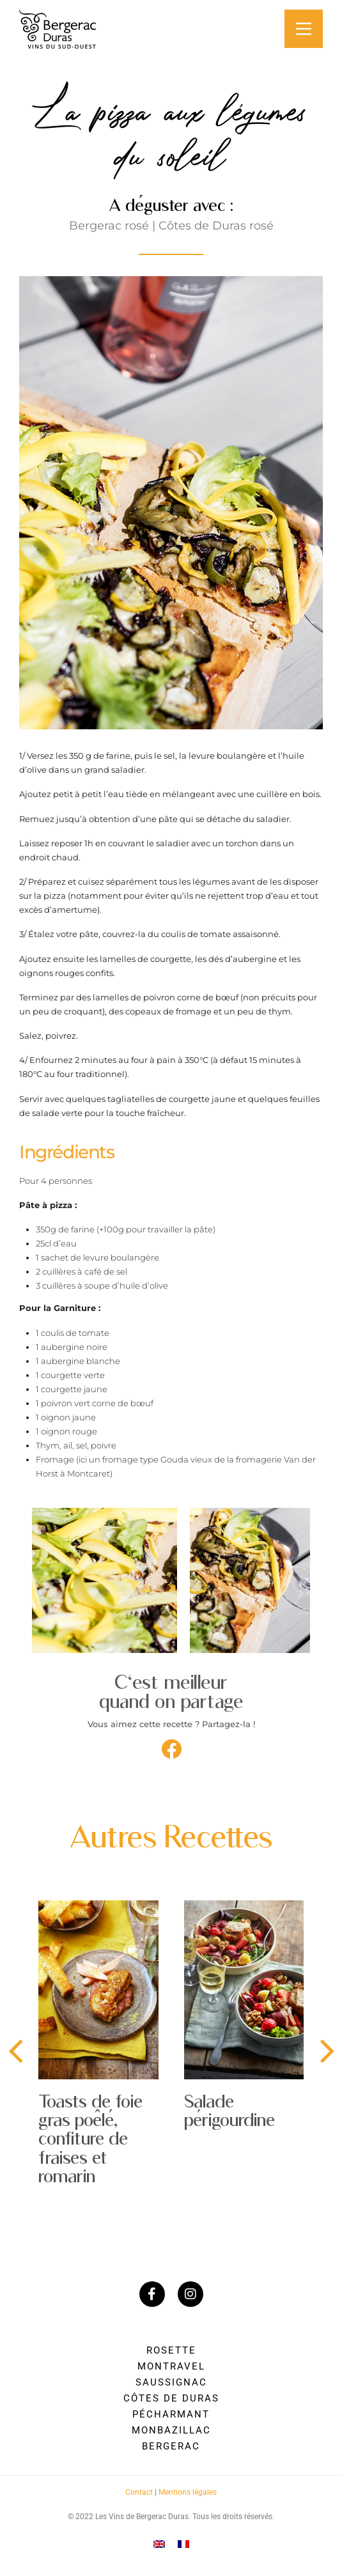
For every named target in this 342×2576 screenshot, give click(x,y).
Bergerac (171, 2446)
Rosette (171, 2350)
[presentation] (15, 2052)
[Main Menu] (303, 29)
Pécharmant (171, 2414)
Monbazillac (171, 2430)
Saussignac (171, 2382)
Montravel (171, 2366)
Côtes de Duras (171, 2398)
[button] (171, 1748)
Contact (139, 2492)
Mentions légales (188, 2492)
